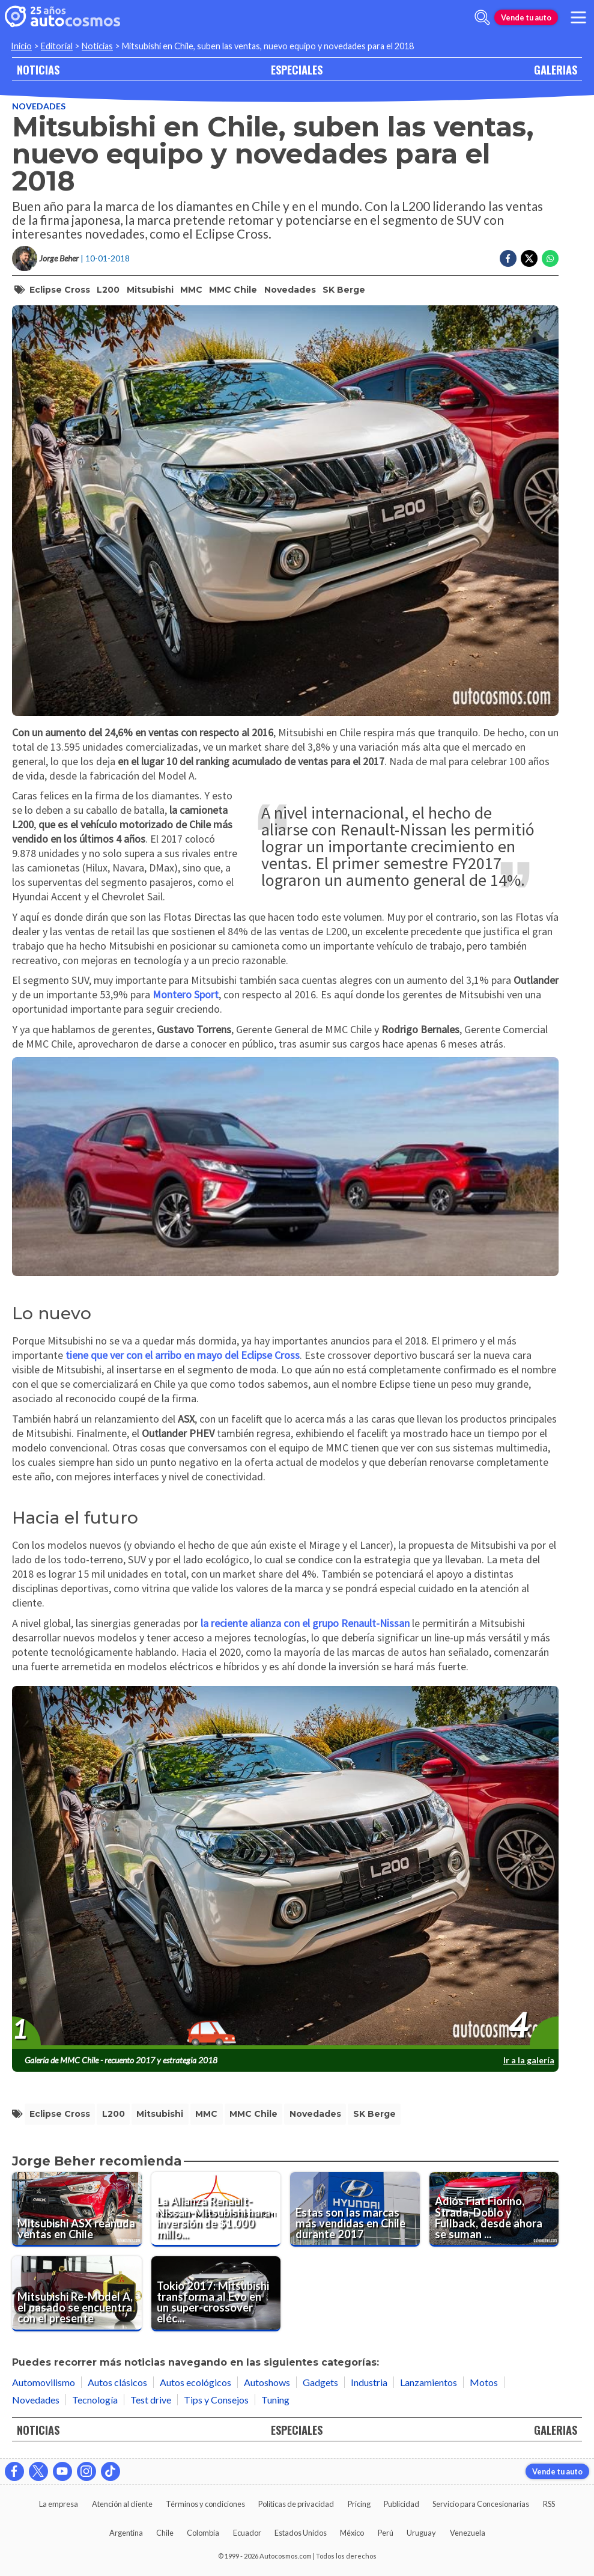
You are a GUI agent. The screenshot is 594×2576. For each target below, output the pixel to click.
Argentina (126, 2533)
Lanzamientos (428, 2382)
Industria (369, 2382)
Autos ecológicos (195, 2382)
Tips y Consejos (216, 2399)
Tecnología (95, 2399)
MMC (191, 289)
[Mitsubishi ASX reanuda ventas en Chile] (77, 2209)
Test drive (150, 2399)
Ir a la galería (528, 2060)
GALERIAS (555, 69)
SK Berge (344, 289)
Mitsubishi (150, 289)
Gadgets (320, 2382)
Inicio (21, 46)
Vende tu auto (526, 17)
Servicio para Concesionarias (480, 2504)
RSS (549, 2504)
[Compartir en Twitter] (529, 258)
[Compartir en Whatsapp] (550, 258)
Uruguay (421, 2533)
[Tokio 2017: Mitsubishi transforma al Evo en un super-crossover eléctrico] (216, 2293)
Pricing (359, 2504)
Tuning (275, 2399)
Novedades (38, 106)
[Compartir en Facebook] (508, 258)
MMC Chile (233, 289)
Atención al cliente (122, 2504)
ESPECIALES (297, 69)
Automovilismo (43, 2382)
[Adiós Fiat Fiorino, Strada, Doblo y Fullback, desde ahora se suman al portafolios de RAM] (494, 2209)
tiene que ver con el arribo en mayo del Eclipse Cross (182, 1355)
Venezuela (467, 2533)
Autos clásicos (117, 2382)
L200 (108, 289)
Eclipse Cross (59, 289)
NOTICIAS (38, 69)
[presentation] (285, 1868)
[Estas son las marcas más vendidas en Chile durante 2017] (355, 2209)
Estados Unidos (300, 2533)
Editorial (57, 46)
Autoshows (267, 2382)
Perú (385, 2533)
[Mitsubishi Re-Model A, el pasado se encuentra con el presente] (77, 2293)
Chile (165, 2533)
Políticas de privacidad (296, 2504)
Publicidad (401, 2504)
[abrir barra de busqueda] (482, 17)
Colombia (203, 2533)
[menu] (578, 17)
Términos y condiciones (205, 2504)
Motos (484, 2382)
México (352, 2533)
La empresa (58, 2504)
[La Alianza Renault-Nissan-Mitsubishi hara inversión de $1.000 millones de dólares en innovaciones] (216, 2209)
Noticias (97, 46)
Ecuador (247, 2533)
